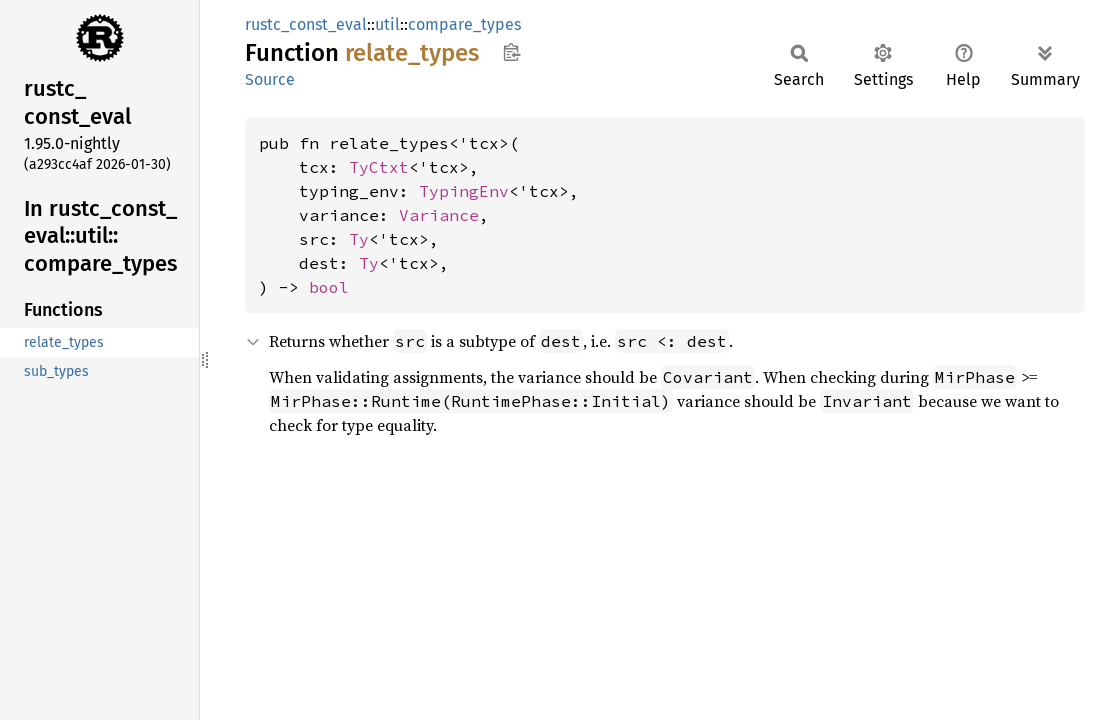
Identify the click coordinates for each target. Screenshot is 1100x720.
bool (329, 287)
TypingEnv (464, 191)
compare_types (464, 24)
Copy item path (511, 52)
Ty (359, 239)
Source (270, 79)
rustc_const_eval (306, 24)
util (387, 24)
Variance (439, 215)
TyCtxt (379, 167)
